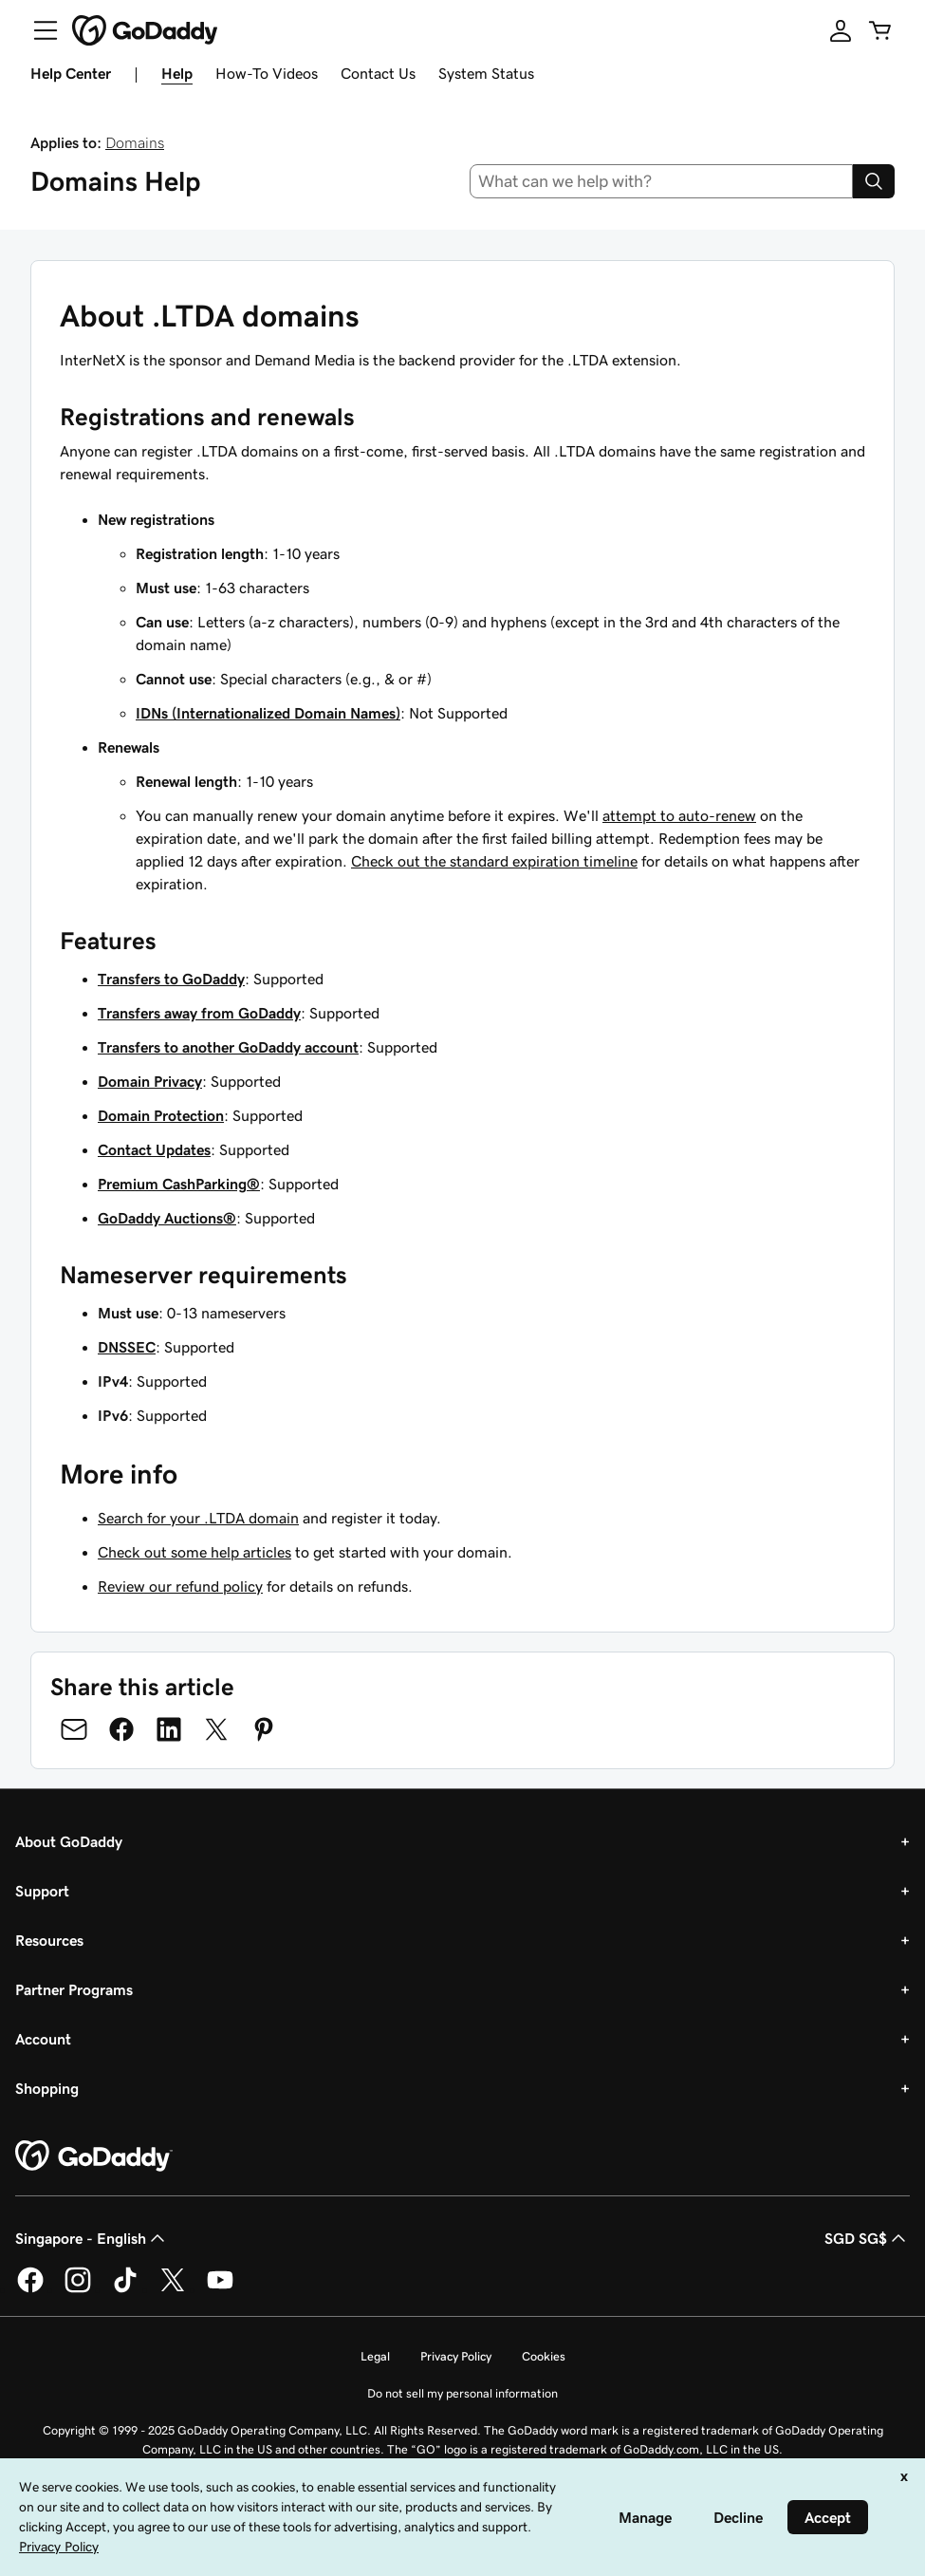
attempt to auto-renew (679, 815)
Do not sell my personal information (462, 2393)
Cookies (543, 2356)
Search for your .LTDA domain (198, 1517)
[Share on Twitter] (216, 1729)
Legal (375, 2356)
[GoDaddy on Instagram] (78, 2289)
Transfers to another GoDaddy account (228, 1047)
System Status (486, 73)
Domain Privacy (150, 1081)
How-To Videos (266, 73)
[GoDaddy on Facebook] (30, 2289)
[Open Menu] (38, 30)
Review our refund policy (180, 1586)
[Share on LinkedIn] (169, 1729)
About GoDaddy (68, 1841)
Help (177, 73)
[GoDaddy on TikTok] (125, 2289)
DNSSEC (127, 1346)
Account (43, 2038)
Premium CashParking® (179, 1183)
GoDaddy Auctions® (167, 1217)
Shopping (47, 2088)
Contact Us (378, 73)
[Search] (874, 181)
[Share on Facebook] (121, 1729)
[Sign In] (840, 30)
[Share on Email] (74, 1729)
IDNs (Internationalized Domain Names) (268, 712)
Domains (134, 142)
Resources (49, 1940)
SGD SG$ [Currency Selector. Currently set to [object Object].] (867, 2238)
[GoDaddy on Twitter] (172, 2289)
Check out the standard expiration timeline (494, 860)
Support (42, 1890)
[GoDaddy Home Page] (94, 2156)
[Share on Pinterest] (263, 1729)
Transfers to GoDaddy (171, 978)
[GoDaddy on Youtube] (220, 2289)
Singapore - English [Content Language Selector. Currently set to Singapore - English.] (92, 2238)
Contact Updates (154, 1149)
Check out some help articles (194, 1551)
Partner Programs (74, 1989)
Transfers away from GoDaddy (199, 1012)
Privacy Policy (455, 2356)
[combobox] (661, 181)
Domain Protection (161, 1115)
